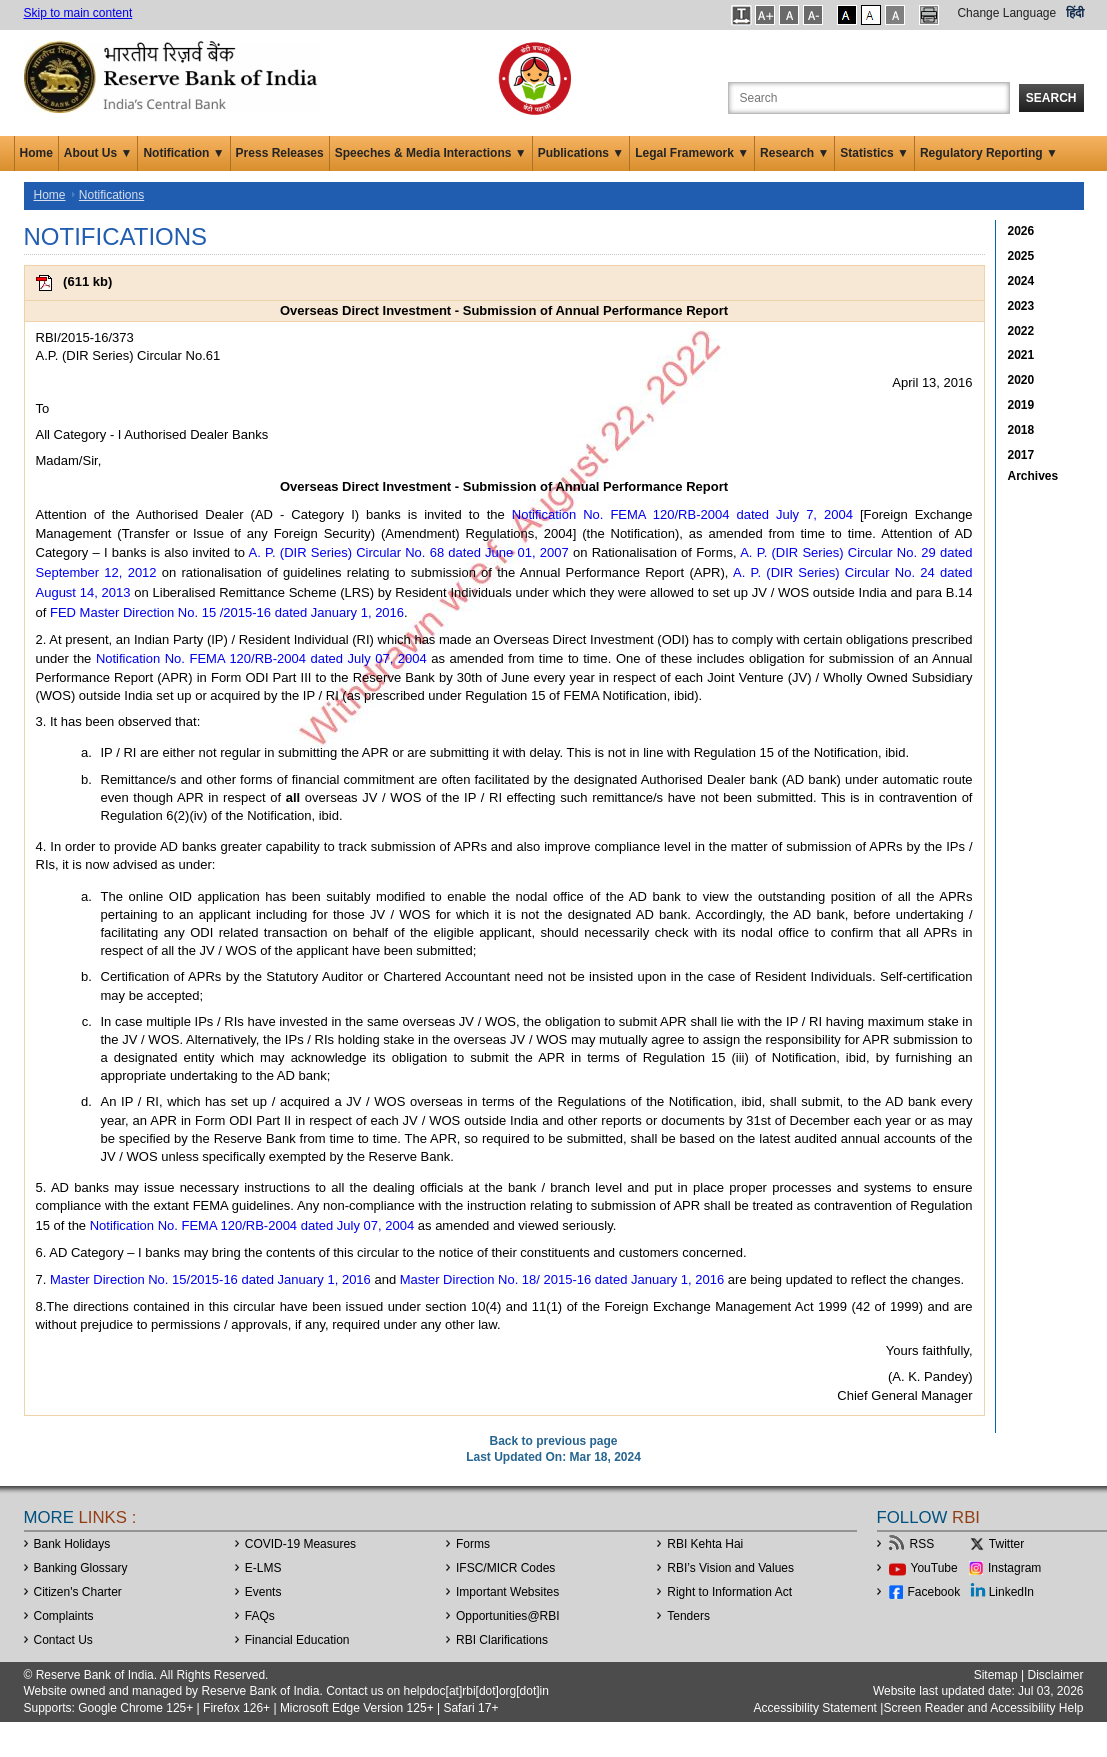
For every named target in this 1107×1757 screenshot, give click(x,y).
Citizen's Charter (78, 1592)
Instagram (1014, 1568)
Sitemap (996, 1675)
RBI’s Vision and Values (730, 1568)
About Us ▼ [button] (98, 153)
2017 (1021, 455)
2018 (1021, 430)
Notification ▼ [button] (183, 153)
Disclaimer (1055, 1675)
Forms (473, 1544)
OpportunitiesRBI (508, 1616)
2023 (1021, 306)
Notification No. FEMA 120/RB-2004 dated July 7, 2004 (682, 514)
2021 (1021, 355)
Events (263, 1592)
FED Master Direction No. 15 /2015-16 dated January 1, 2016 (227, 612)
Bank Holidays (72, 1544)
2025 (1021, 256)
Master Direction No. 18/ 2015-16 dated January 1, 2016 (562, 1279)
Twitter (1006, 1544)
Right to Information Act (729, 1592)
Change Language (1006, 13)
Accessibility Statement (815, 1708)
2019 (1021, 405)
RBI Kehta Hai (705, 1544)
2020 (1021, 380)
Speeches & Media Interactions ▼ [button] (431, 153)
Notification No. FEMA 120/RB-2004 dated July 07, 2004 (261, 658)
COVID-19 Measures (300, 1544)
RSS (922, 1544)
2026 (1021, 231)
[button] (741, 15)
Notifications (111, 195)
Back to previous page (553, 1441)
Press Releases (280, 153)
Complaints (64, 1616)
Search (1051, 98)
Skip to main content (78, 13)
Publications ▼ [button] (581, 153)
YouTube (934, 1568)
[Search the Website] (869, 98)
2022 (1021, 331)
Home (36, 153)
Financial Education (297, 1640)
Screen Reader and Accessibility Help (983, 1708)
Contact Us (63, 1640)
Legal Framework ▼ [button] (692, 153)
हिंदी (1075, 13)
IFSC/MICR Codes (505, 1568)
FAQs (260, 1616)
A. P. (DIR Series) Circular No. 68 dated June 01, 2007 (409, 552)
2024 (1021, 281)
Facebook (934, 1592)
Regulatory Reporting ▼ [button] (989, 153)
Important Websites (507, 1592)
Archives (1033, 476)
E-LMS (263, 1568)
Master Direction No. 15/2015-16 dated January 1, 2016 (210, 1279)
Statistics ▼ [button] (874, 153)
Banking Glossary (81, 1568)
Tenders (688, 1616)
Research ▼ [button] (794, 153)
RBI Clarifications (502, 1640)
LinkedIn (1011, 1592)
